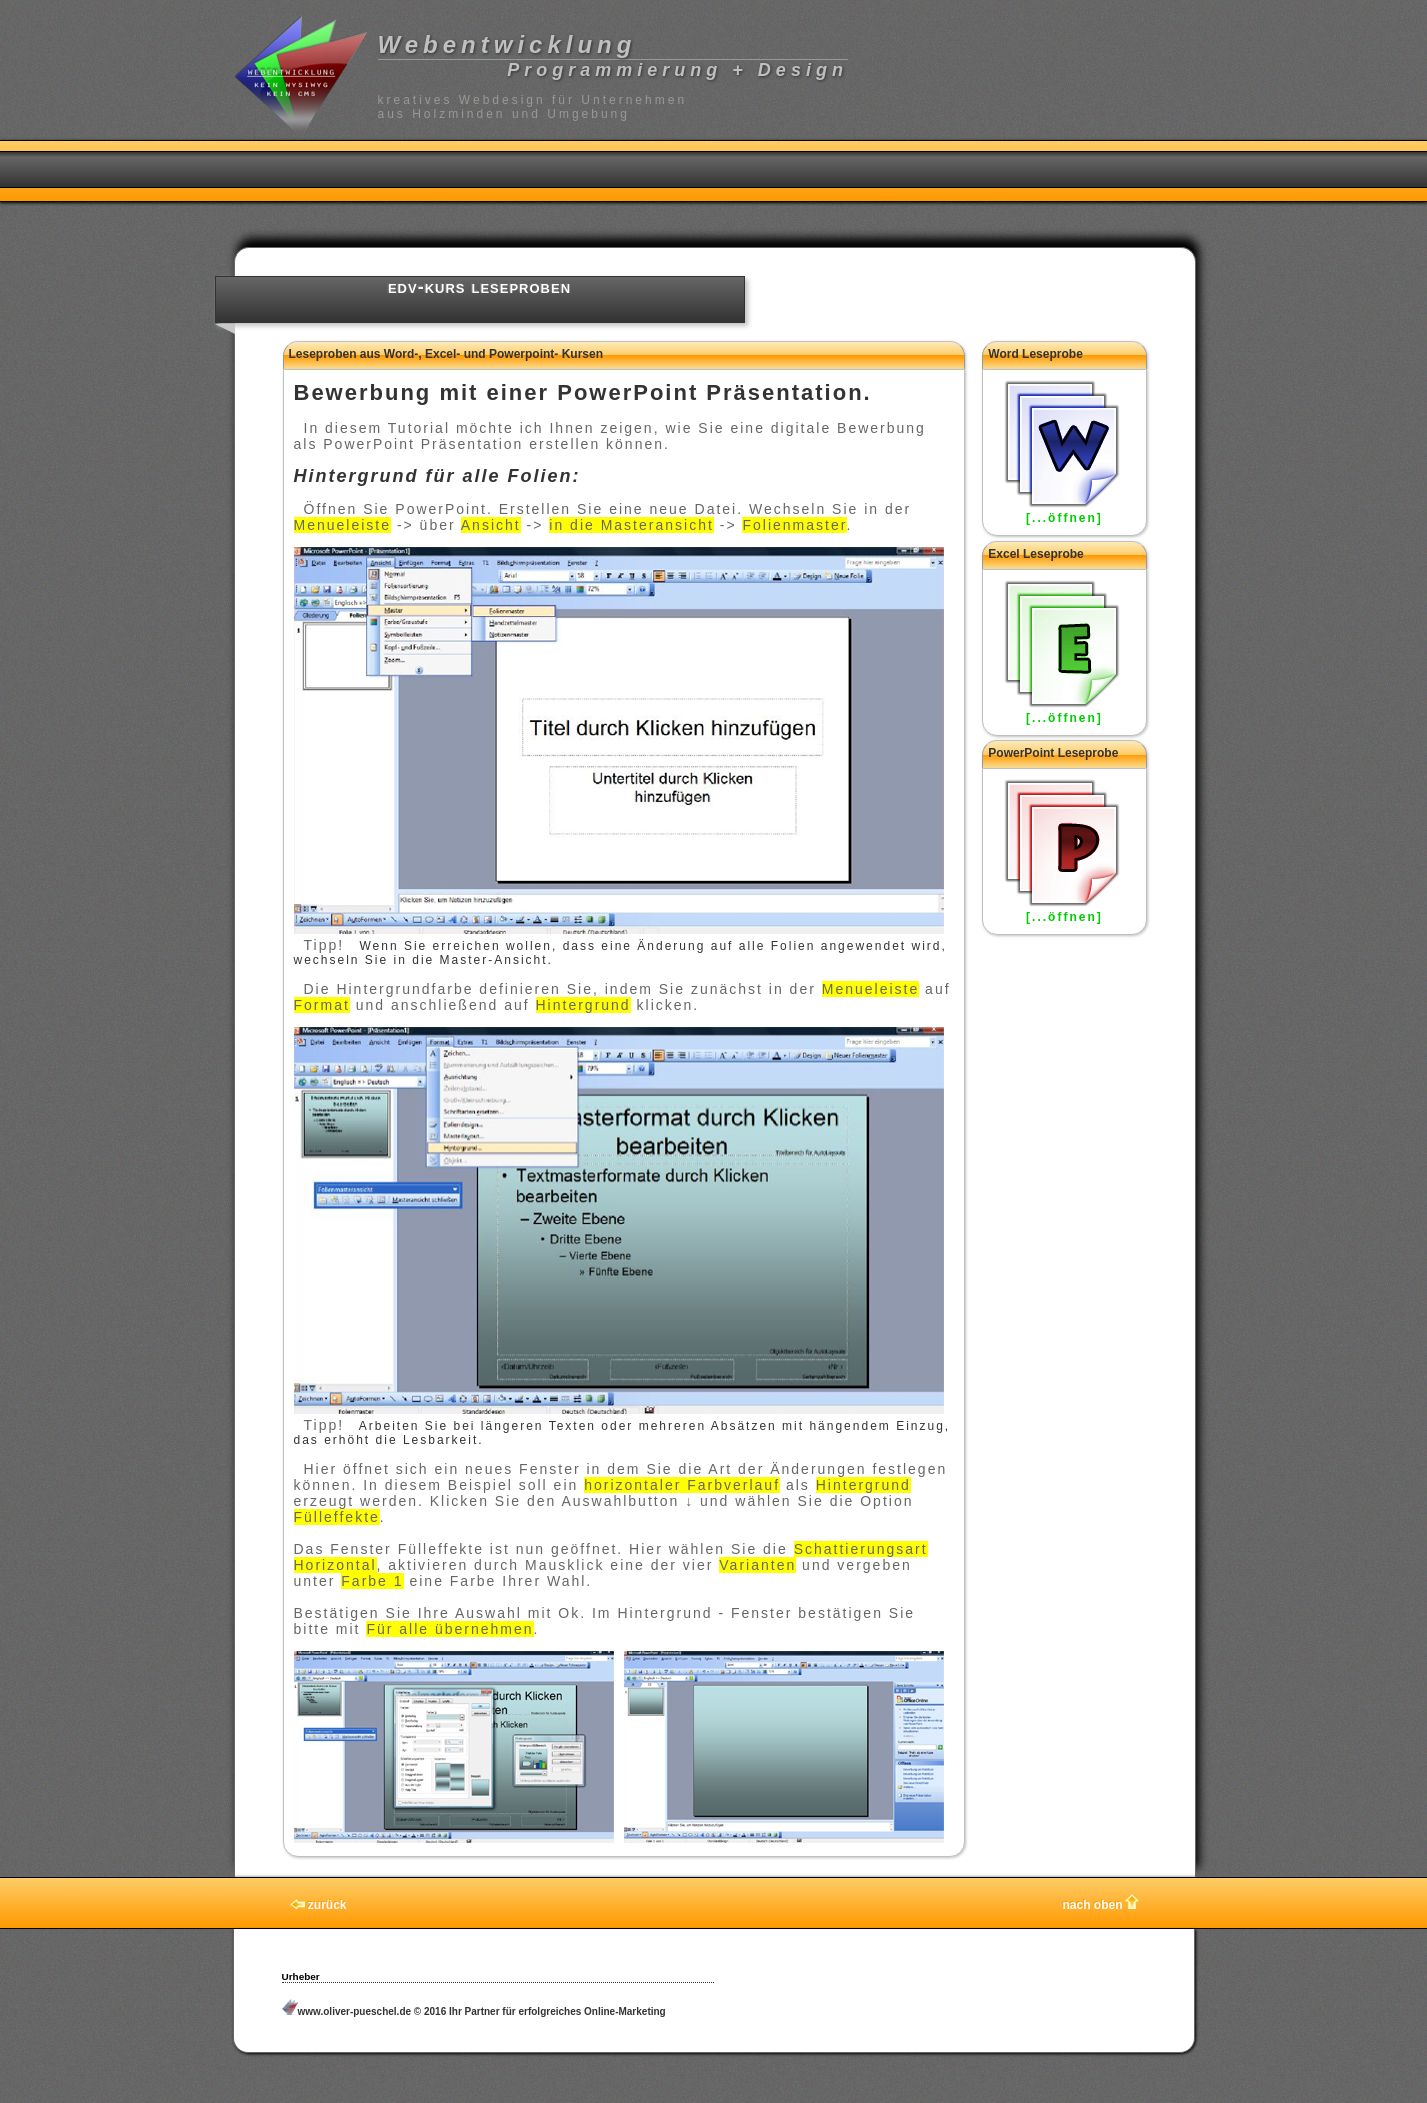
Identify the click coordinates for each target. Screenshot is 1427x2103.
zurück (318, 1905)
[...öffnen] (1064, 518)
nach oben (1100, 1905)
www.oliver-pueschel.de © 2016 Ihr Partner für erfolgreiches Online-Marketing (474, 2011)
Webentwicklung (507, 44)
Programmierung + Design (677, 70)
